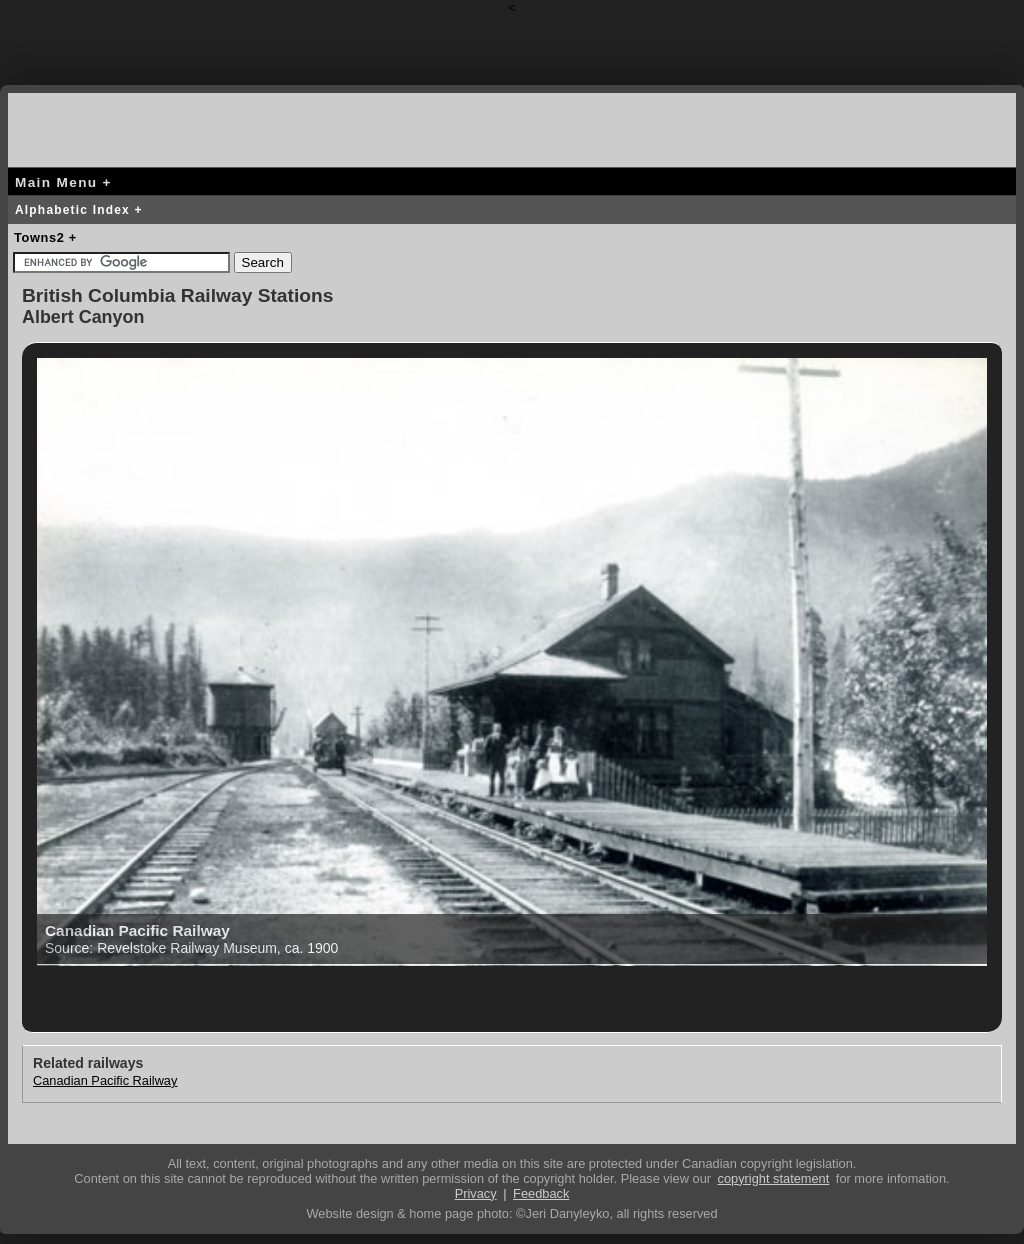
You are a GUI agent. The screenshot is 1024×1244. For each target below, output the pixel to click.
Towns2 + (45, 237)
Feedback (541, 1193)
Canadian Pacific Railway (105, 1080)
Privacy (476, 1193)
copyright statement (774, 1178)
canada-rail (88, 126)
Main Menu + (63, 182)
